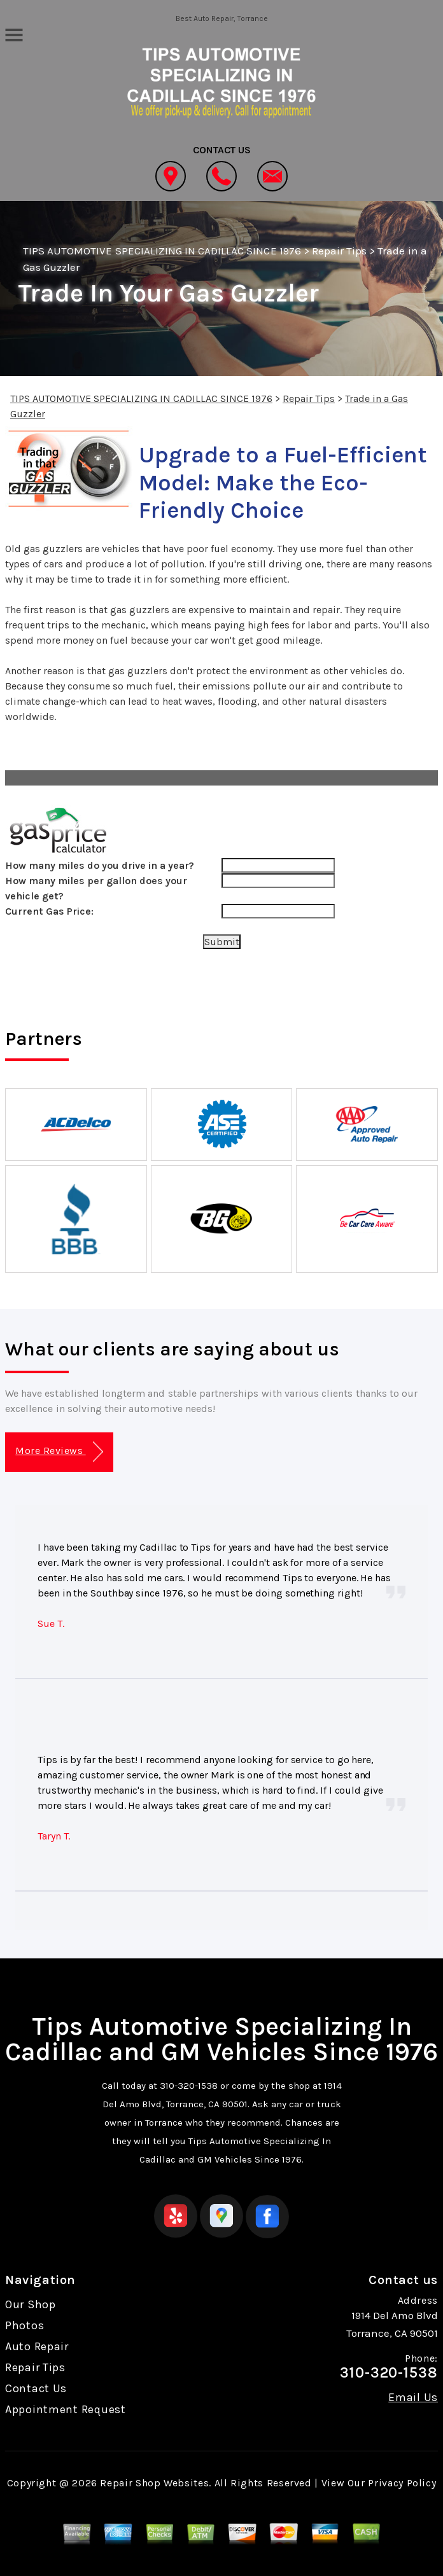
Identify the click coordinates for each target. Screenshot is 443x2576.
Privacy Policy (402, 2483)
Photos (24, 2325)
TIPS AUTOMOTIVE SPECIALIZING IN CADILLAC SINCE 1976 (162, 250)
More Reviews (58, 1451)
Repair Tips (339, 250)
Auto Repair (37, 2346)
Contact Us (36, 2388)
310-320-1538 (189, 2085)
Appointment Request (65, 2409)
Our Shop (30, 2304)
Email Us (413, 2397)
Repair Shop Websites (154, 2483)
